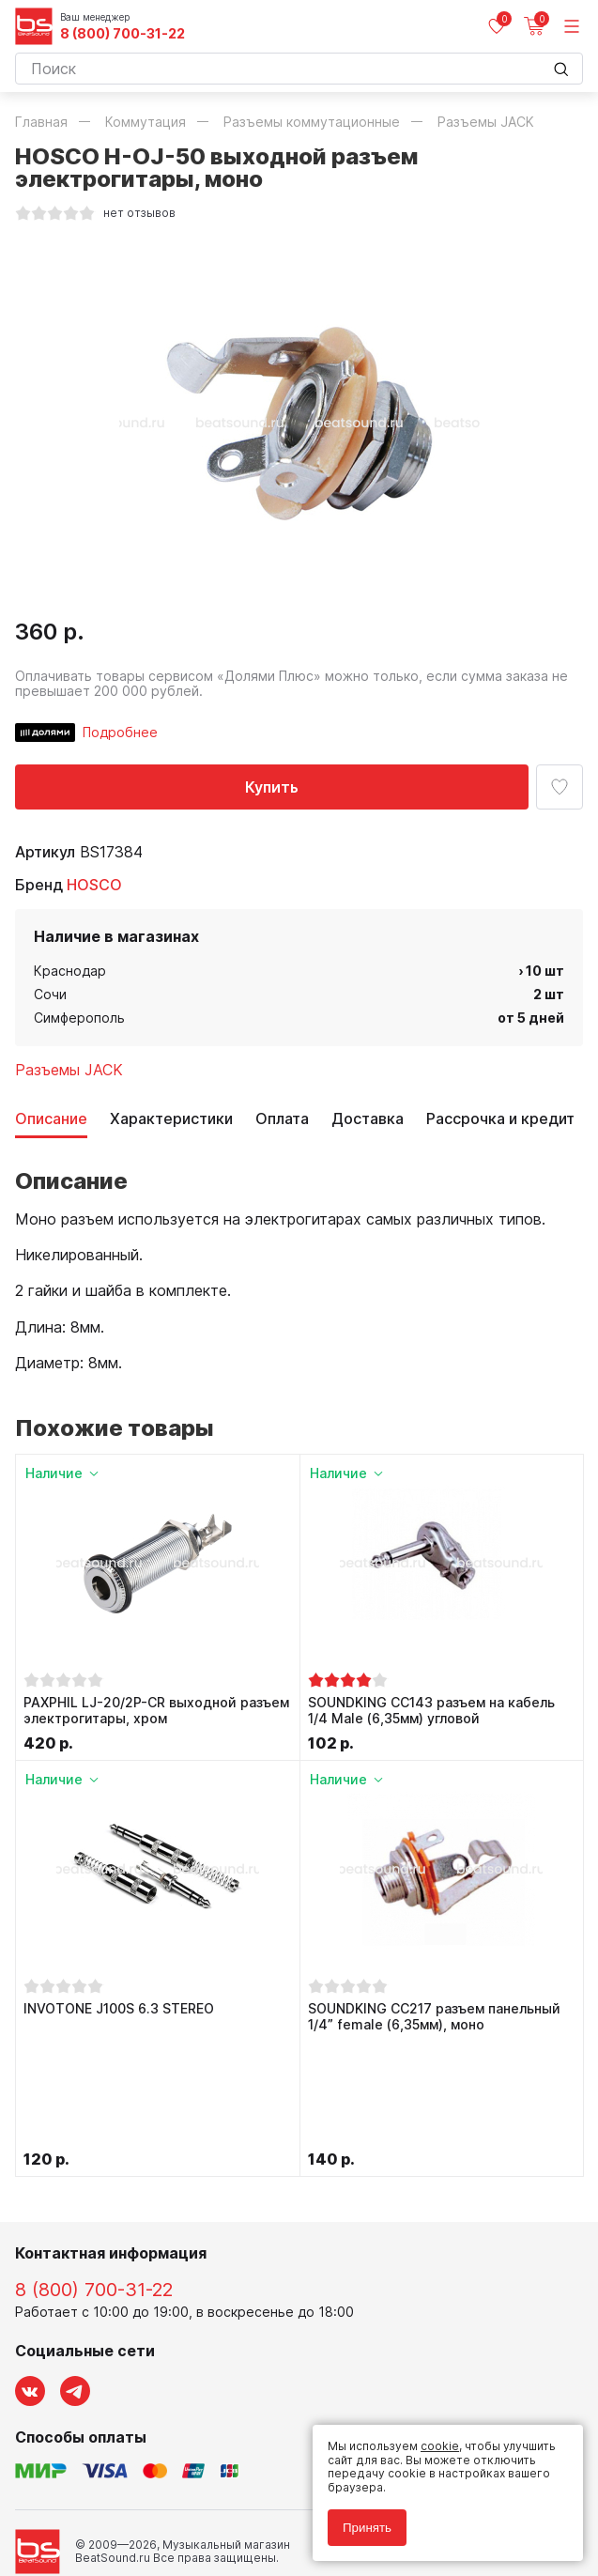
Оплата (282, 1119)
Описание (51, 1119)
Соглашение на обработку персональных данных (157, 2498)
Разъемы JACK (69, 1069)
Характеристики (171, 1119)
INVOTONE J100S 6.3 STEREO (118, 2008)
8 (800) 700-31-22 (122, 33)
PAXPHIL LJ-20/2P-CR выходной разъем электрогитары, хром (156, 1710)
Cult (249, 2541)
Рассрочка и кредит (500, 1119)
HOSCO (94, 884)
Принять (367, 2528)
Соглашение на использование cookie (124, 2512)
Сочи (50, 994)
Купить (272, 787)
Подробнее (120, 732)
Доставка (367, 1119)
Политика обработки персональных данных (140, 2484)
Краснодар (70, 971)
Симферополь (79, 1018)
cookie (440, 2446)
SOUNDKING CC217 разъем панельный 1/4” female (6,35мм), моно (434, 2016)
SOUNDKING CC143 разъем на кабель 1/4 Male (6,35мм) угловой (431, 1710)
